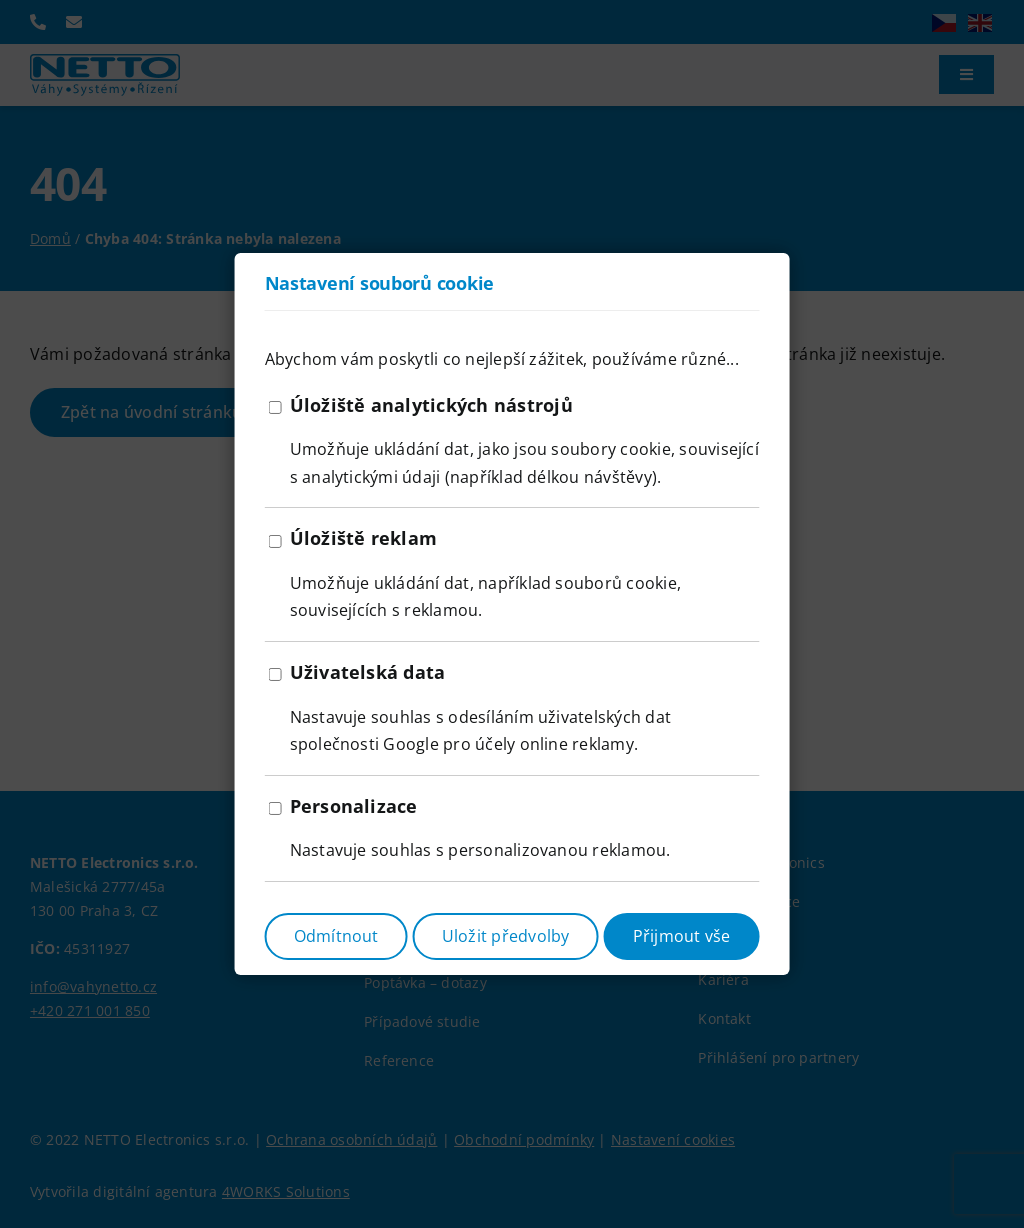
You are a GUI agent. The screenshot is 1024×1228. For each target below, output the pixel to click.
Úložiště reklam (364, 538)
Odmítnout (336, 936)
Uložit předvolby (506, 936)
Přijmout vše (682, 936)
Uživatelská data (368, 672)
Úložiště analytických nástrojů (431, 405)
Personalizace (354, 806)
